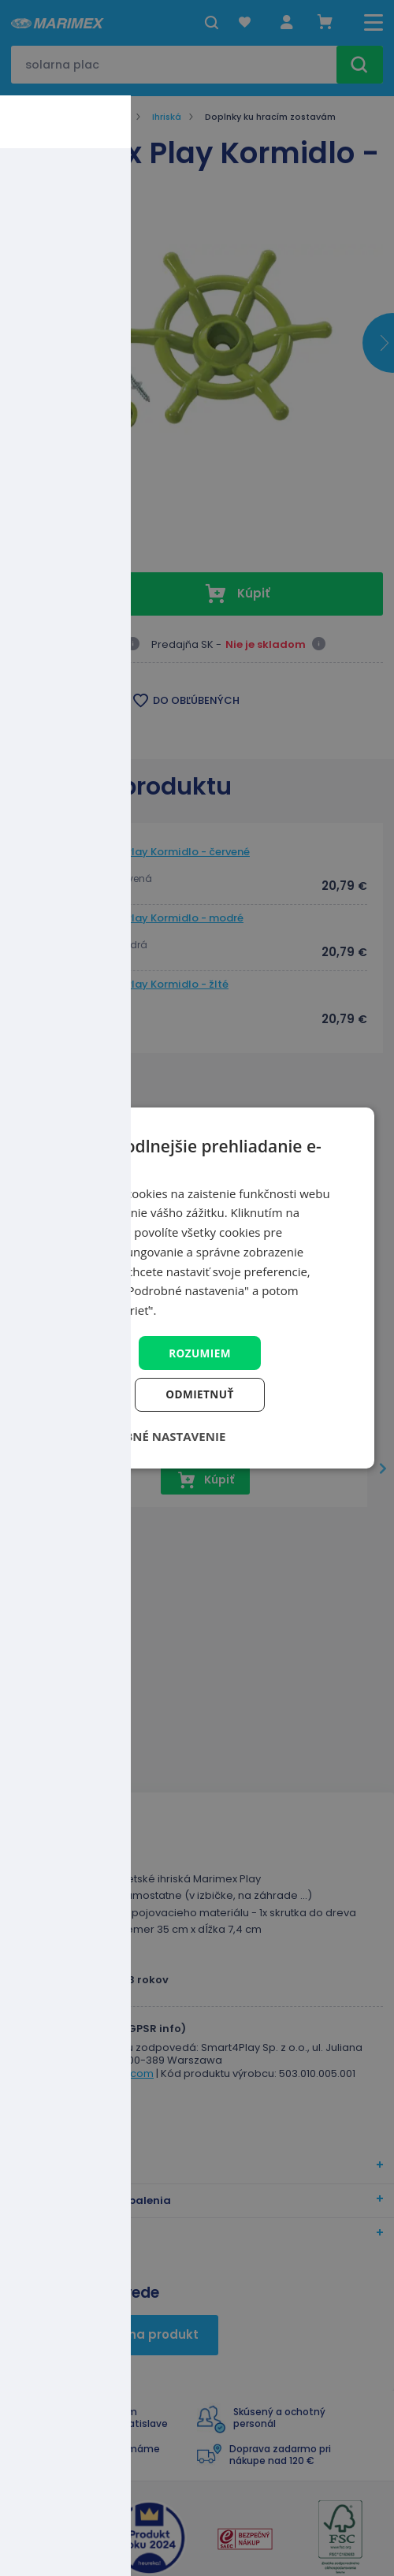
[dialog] (197, 1288)
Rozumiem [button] (200, 1352)
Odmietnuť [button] (200, 1394)
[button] (144, 1437)
